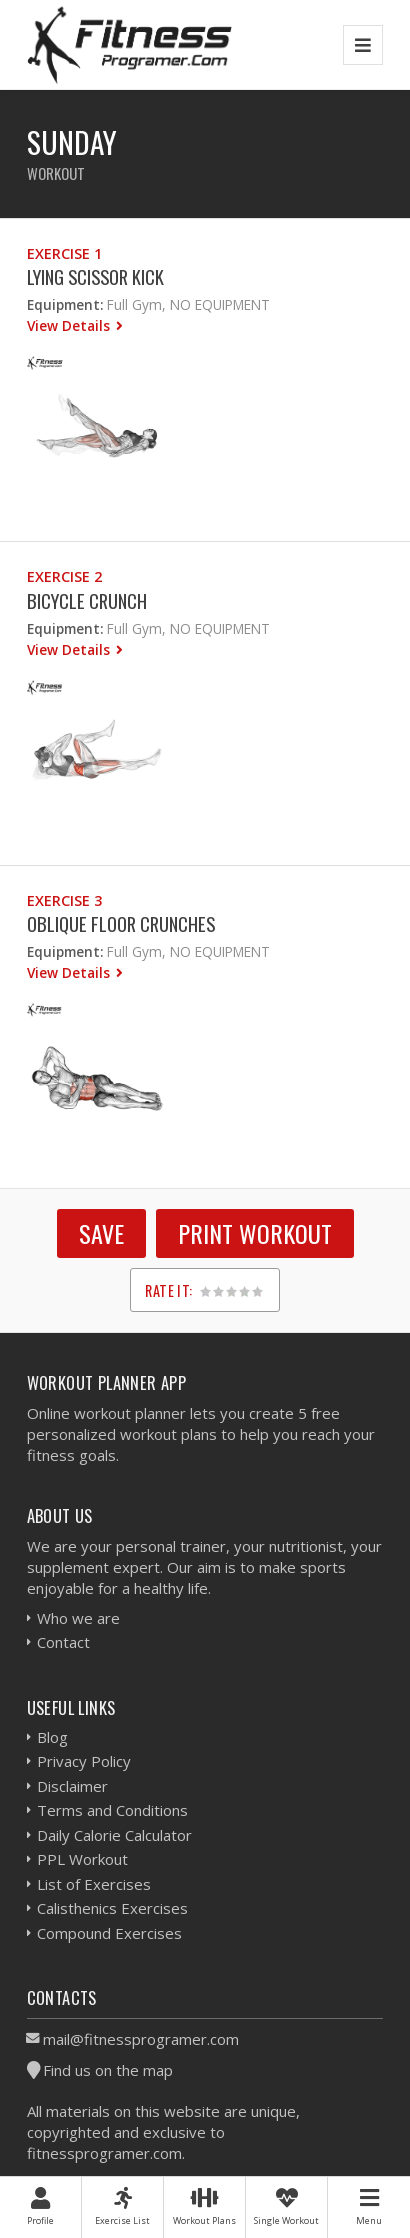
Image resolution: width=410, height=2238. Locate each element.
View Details (70, 325)
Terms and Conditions (112, 1810)
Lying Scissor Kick (95, 276)
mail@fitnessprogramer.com (141, 2039)
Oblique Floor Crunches (121, 923)
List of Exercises (94, 1884)
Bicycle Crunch (87, 600)
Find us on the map (108, 2070)
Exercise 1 (64, 253)
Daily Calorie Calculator (114, 1835)
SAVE (101, 1233)
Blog (52, 1737)
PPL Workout (82, 1859)
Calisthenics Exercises (112, 1908)
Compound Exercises (109, 1933)
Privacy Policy (84, 1761)
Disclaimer (72, 1786)
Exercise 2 (64, 576)
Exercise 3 (64, 900)
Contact (63, 1642)
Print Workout (255, 1233)
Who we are (78, 1618)
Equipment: (65, 304)
